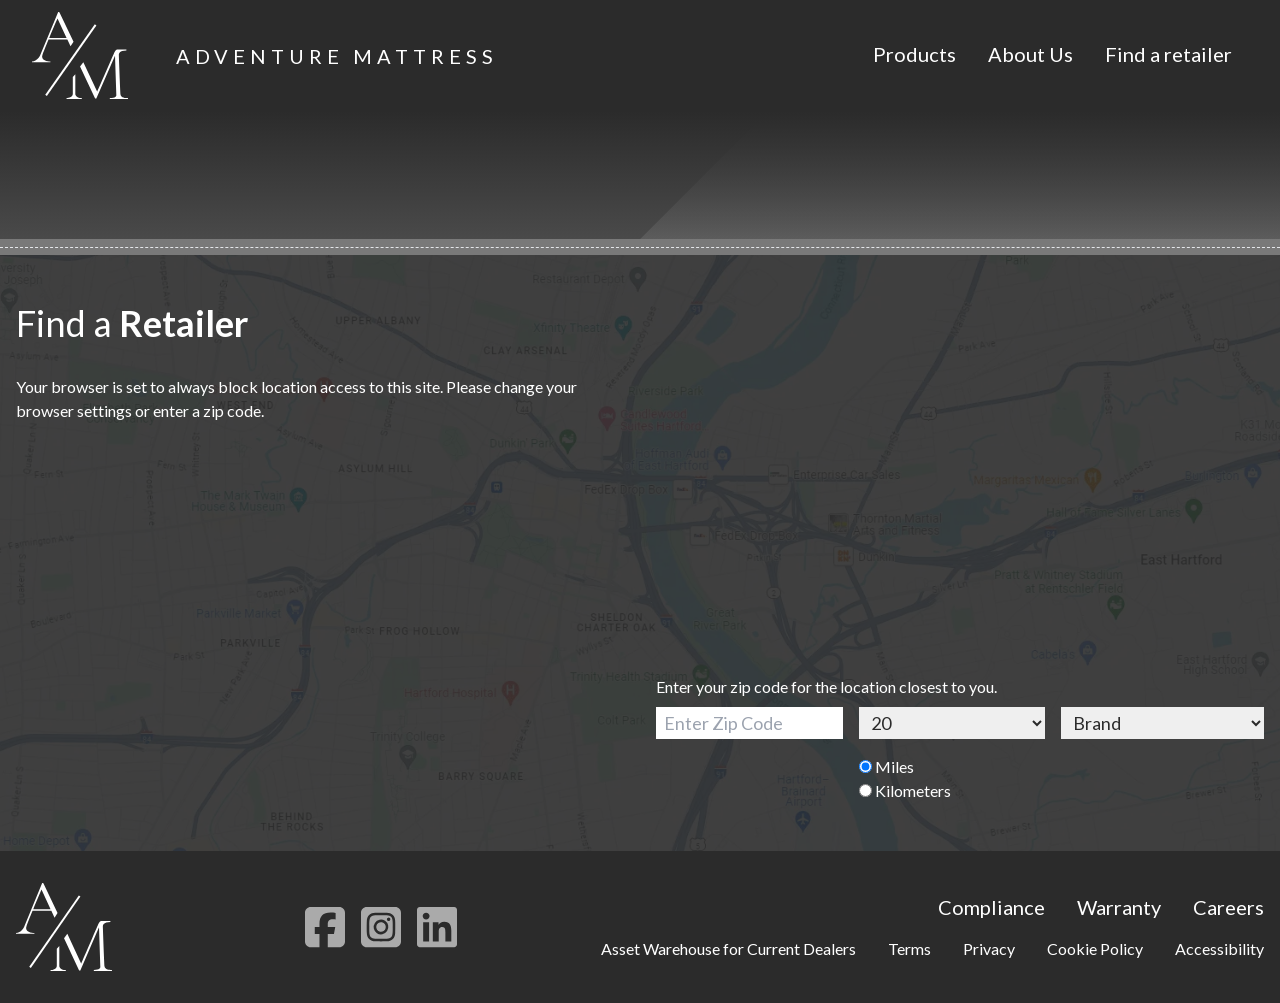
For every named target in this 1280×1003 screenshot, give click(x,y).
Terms (909, 948)
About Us (1030, 54)
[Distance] (952, 723)
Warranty (1119, 907)
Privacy (989, 948)
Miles (886, 766)
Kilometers (905, 790)
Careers (1228, 907)
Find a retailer (1168, 54)
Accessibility (1219, 948)
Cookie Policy (1095, 948)
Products (914, 54)
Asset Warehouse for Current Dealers (728, 948)
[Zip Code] (749, 723)
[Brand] (1162, 723)
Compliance (991, 907)
